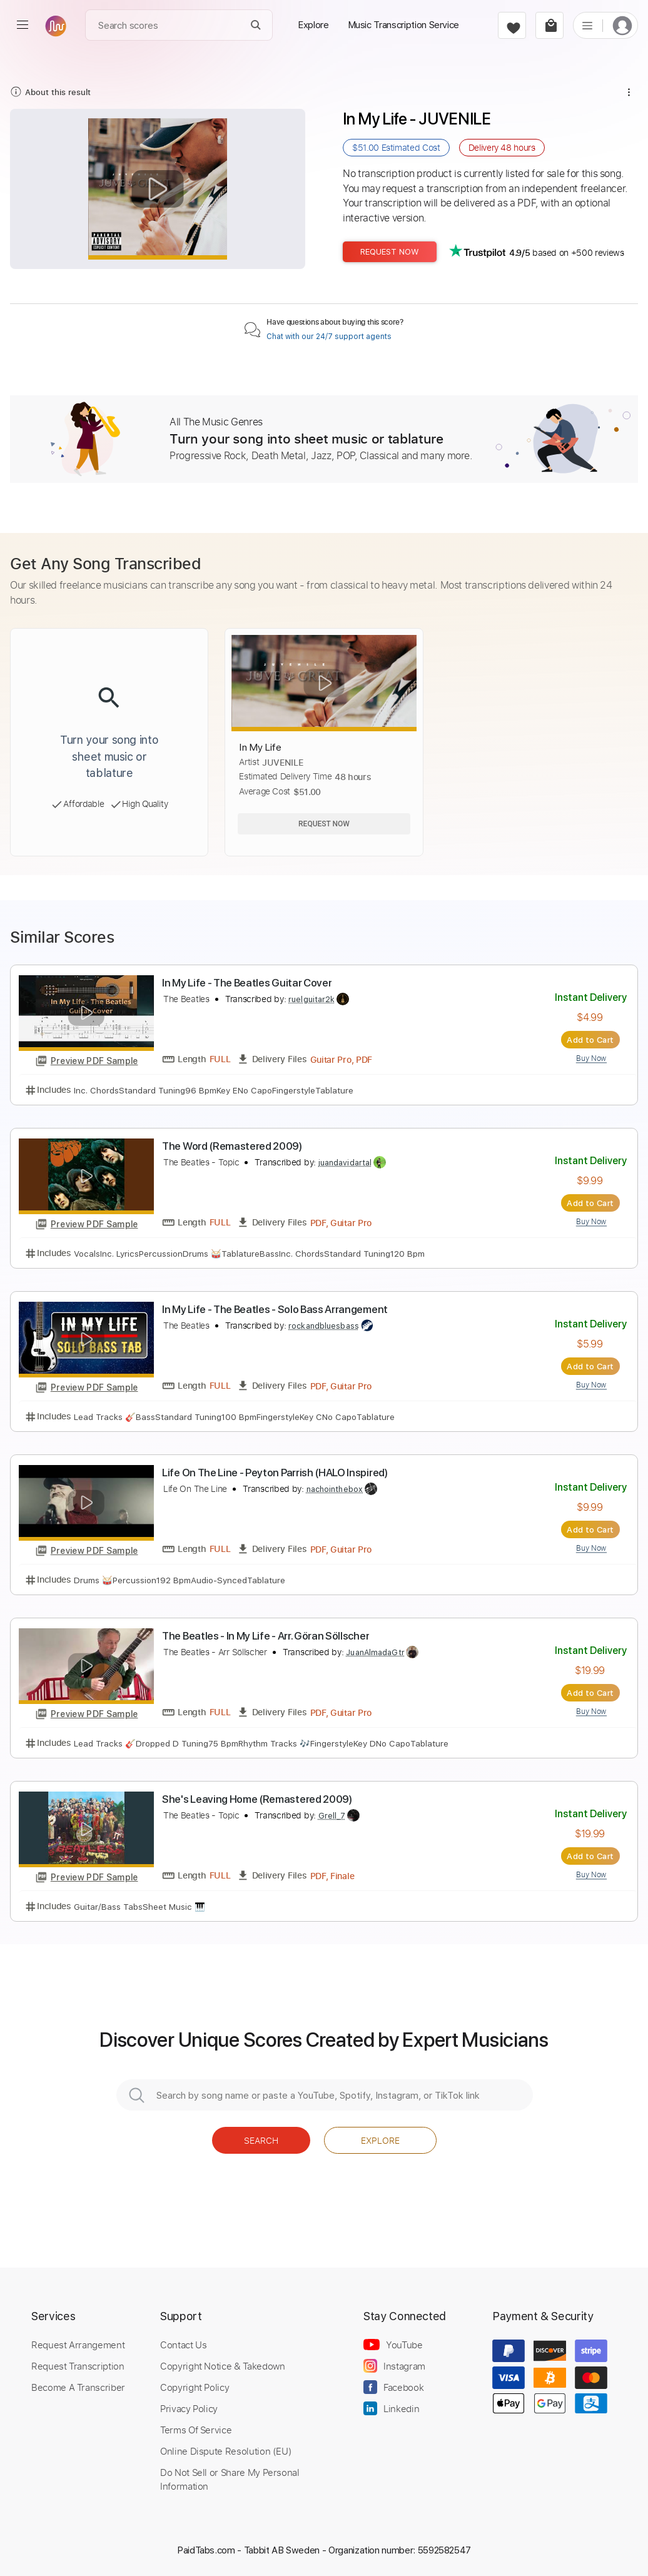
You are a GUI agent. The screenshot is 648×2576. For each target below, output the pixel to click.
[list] (587, 25)
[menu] (22, 25)
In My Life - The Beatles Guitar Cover (247, 982)
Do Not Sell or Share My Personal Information (230, 2479)
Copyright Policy (194, 2387)
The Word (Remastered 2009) (232, 1146)
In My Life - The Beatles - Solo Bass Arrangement (275, 1309)
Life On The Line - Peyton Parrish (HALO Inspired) (274, 1472)
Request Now (389, 251)
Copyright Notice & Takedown (222, 2366)
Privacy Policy (189, 2408)
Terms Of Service (195, 2429)
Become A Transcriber (78, 2387)
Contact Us (183, 2344)
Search (261, 2140)
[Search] (256, 25)
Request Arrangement (77, 2344)
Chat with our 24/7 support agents (329, 336)
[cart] (549, 25)
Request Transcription (77, 2366)
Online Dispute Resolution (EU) (225, 2451)
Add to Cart (590, 1040)
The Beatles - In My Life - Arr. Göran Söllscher (265, 1636)
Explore (380, 2140)
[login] (622, 25)
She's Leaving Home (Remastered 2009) (257, 1799)
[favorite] (512, 25)
